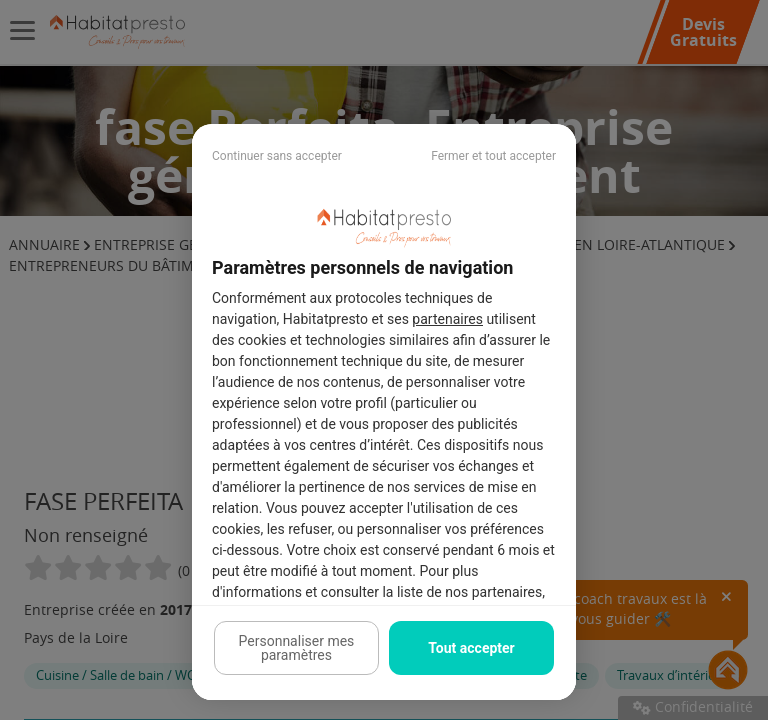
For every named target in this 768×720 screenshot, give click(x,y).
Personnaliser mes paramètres (297, 648)
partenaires (447, 319)
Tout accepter (471, 648)
